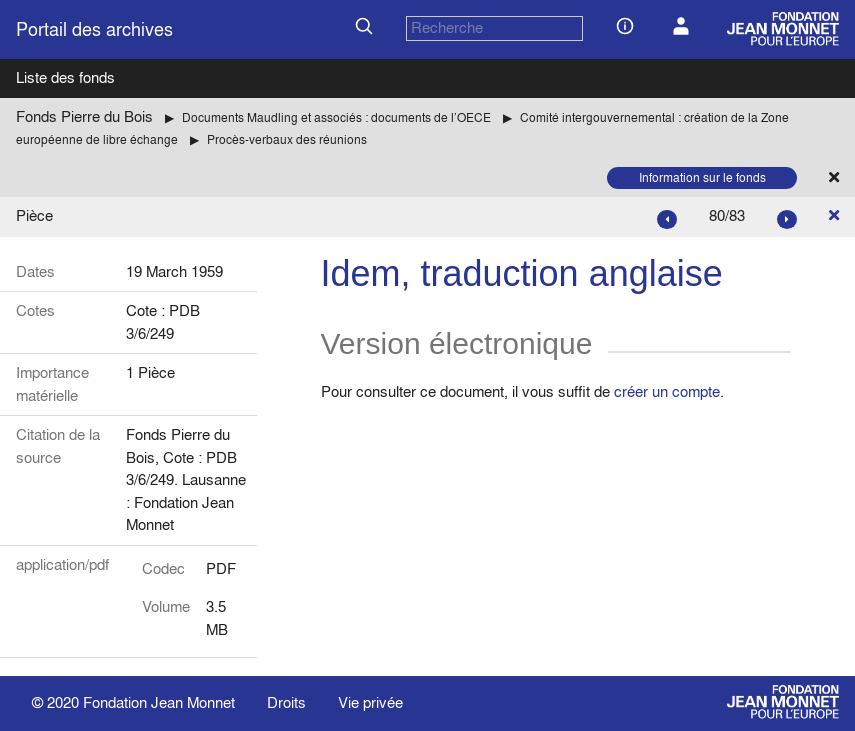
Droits (286, 702)
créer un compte (667, 391)
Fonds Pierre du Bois (84, 116)
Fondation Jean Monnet (159, 702)
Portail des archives (94, 29)
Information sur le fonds (702, 177)
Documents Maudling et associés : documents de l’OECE (336, 117)
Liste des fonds (65, 77)
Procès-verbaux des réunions (287, 139)
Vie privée (370, 702)
